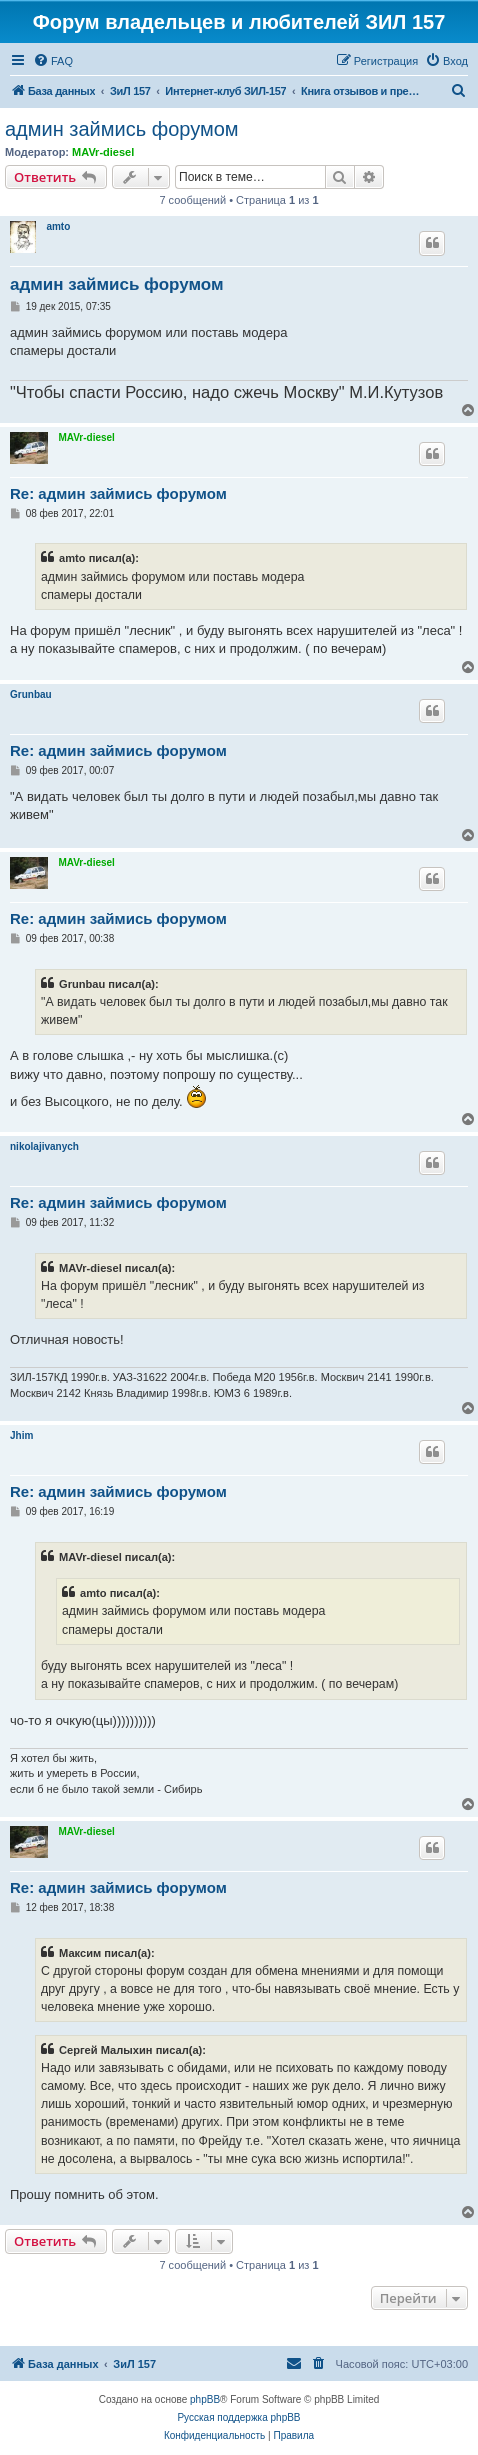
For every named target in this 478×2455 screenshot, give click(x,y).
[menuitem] (53, 61)
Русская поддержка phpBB (238, 2417)
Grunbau (31, 694)
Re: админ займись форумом (118, 493)
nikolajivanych (44, 1146)
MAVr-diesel (103, 152)
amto (58, 226)
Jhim (21, 1435)
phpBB (205, 2399)
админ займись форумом (122, 129)
